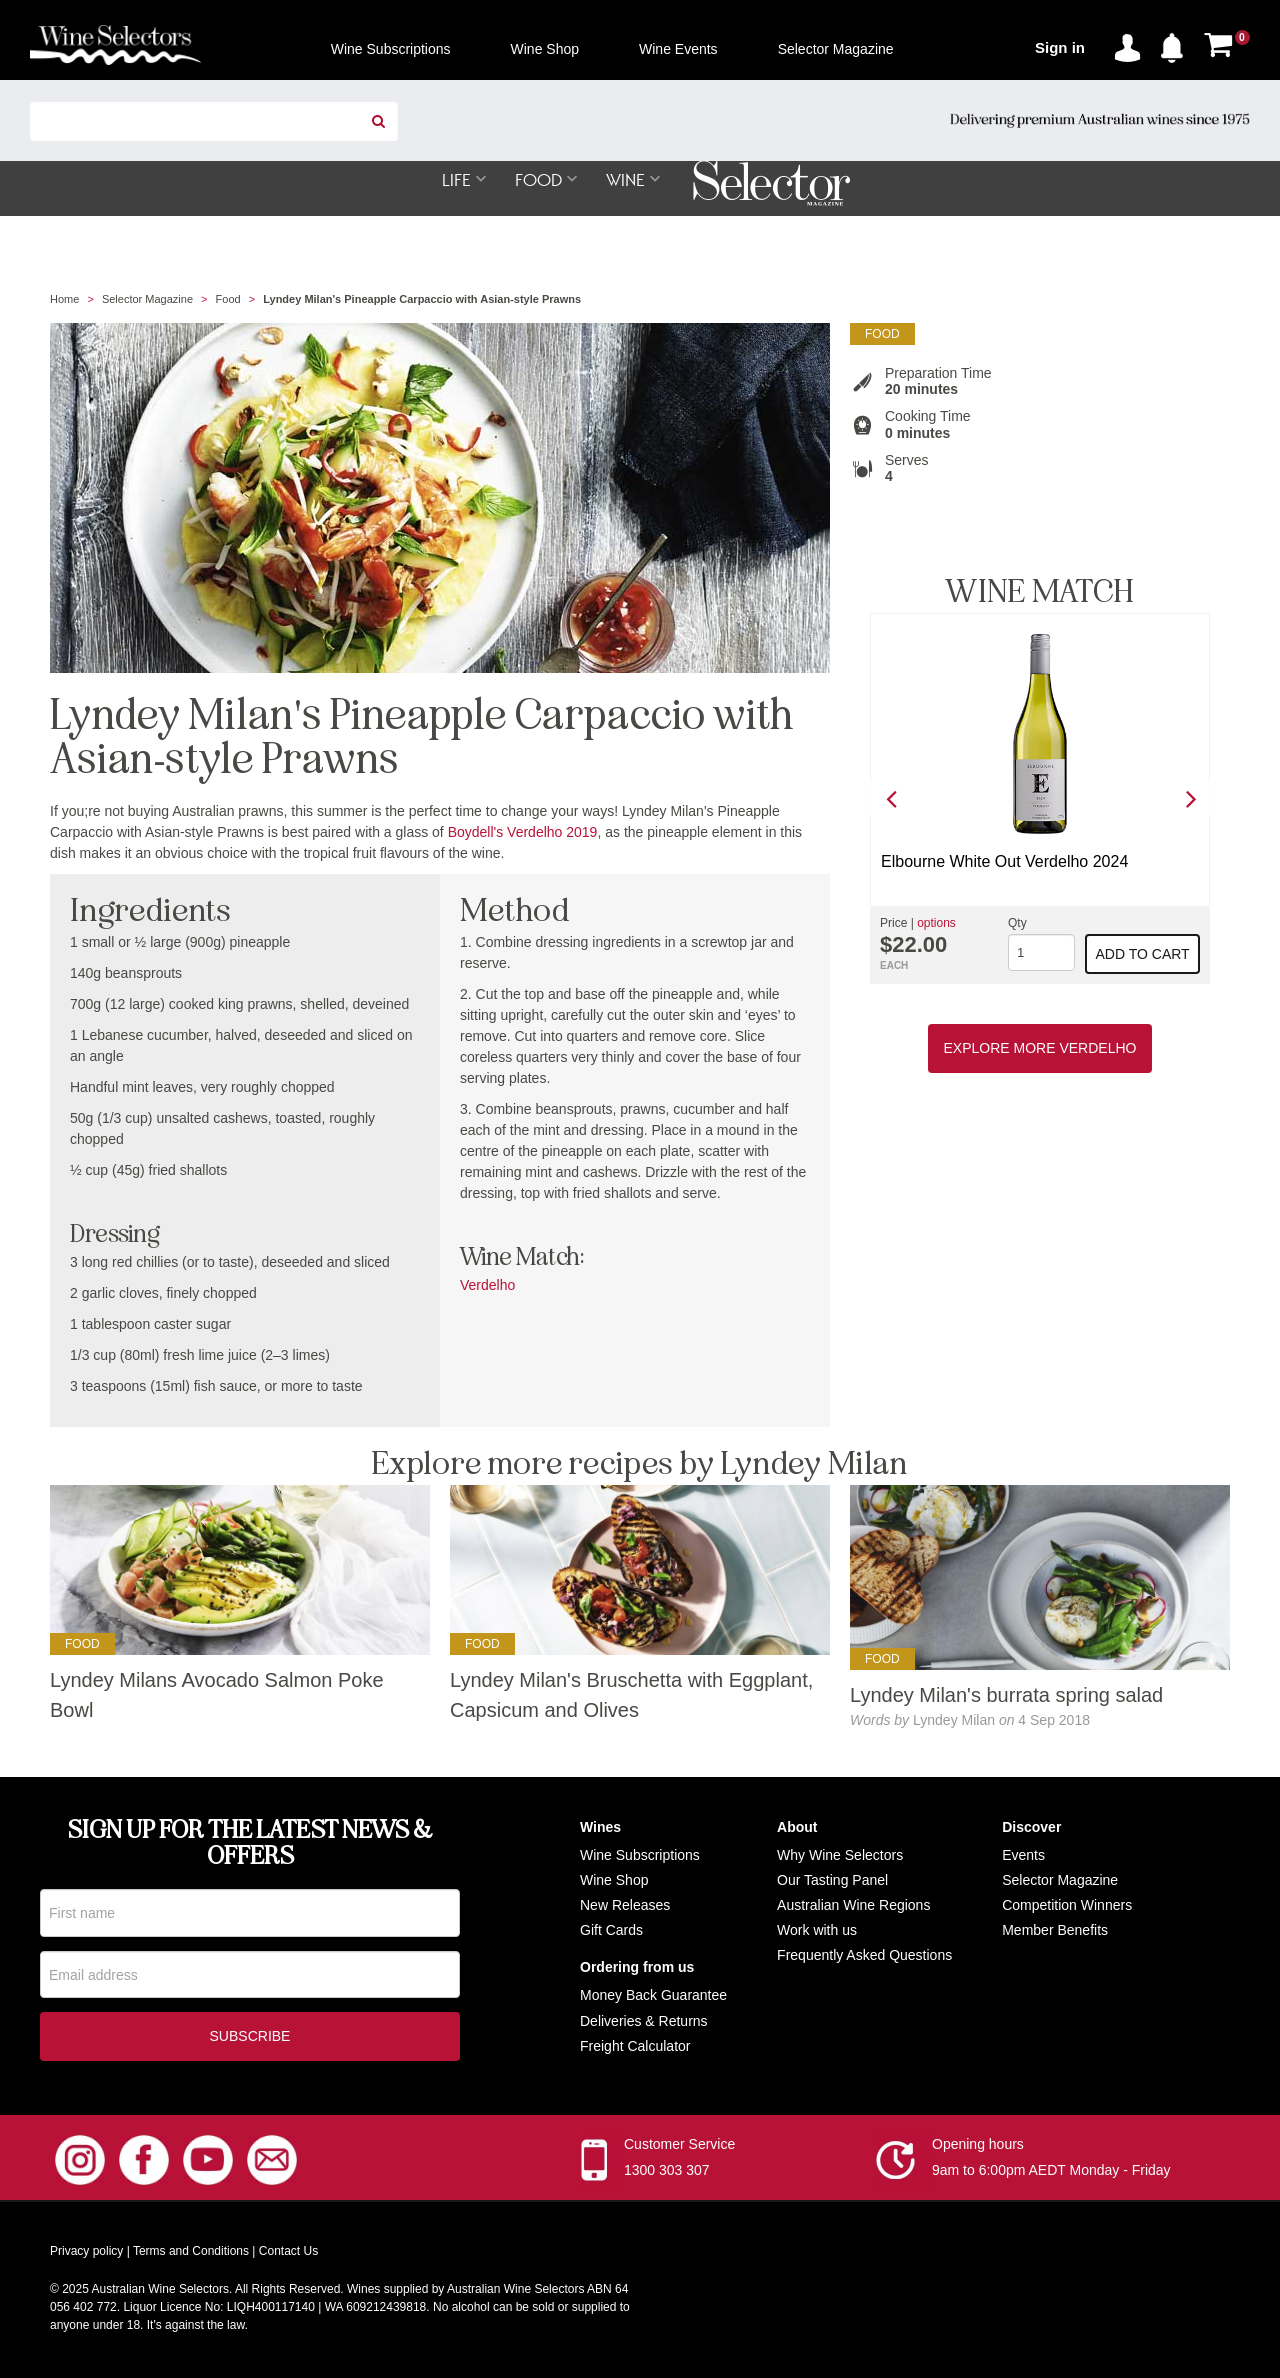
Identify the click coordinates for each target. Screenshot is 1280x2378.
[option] (1040, 799)
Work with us (817, 1931)
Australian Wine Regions (853, 1906)
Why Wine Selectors (840, 1856)
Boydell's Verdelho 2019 (523, 833)
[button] (1177, 44)
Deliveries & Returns (644, 2022)
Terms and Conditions (191, 2255)
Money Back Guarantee (653, 1996)
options (936, 924)
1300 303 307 (667, 2174)
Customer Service (679, 2148)
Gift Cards (611, 1931)
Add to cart (1143, 955)
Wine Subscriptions (640, 1856)
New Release (621, 1906)
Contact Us (288, 2255)
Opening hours (978, 2148)
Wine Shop (614, 1881)
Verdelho (487, 1286)
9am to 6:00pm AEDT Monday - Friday (1051, 2174)
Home (64, 300)
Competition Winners (1067, 1906)
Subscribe (250, 2040)
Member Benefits (1055, 1931)
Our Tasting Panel (832, 1881)
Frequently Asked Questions (864, 1956)
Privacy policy (86, 2255)
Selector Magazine (147, 300)
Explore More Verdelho (1040, 1049)
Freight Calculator (635, 2047)
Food (228, 300)
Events (1023, 1856)
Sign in (1060, 47)
